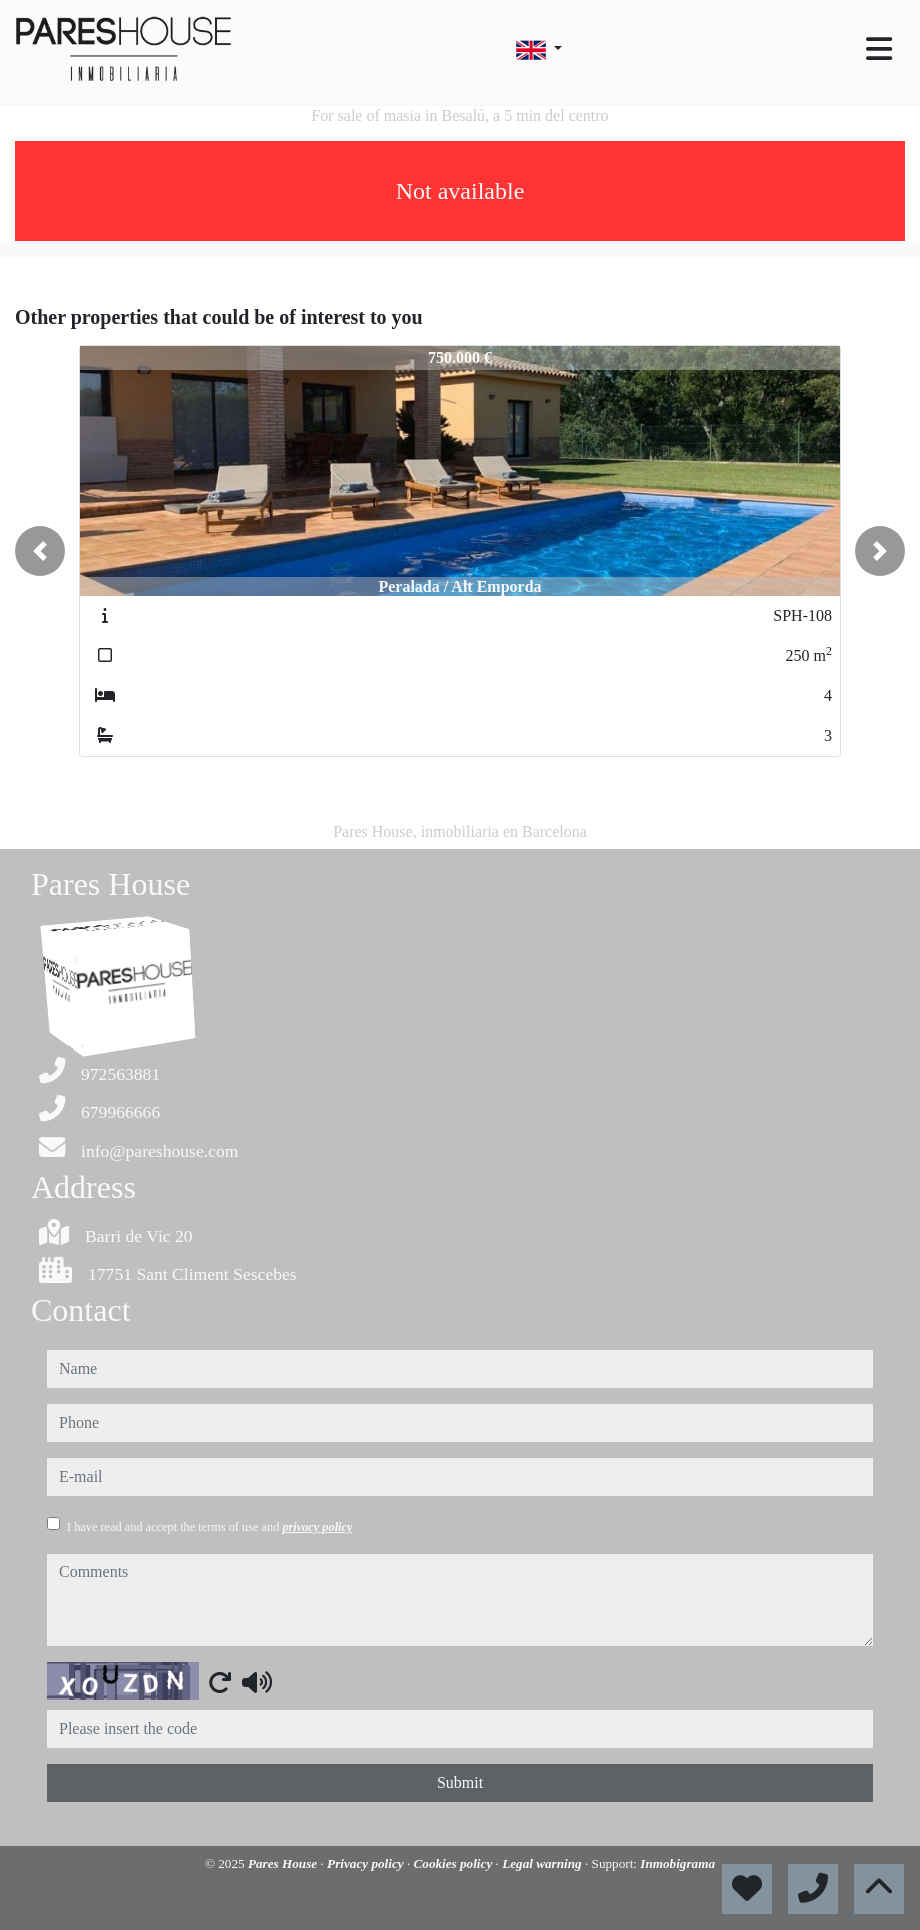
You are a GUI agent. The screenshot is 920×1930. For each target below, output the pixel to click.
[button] (40, 551)
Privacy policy (367, 1863)
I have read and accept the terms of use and (209, 1527)
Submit (460, 1782)
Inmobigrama (677, 1863)
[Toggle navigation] (879, 49)
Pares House (284, 1863)
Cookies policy (455, 1863)
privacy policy (317, 1527)
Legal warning (543, 1863)
